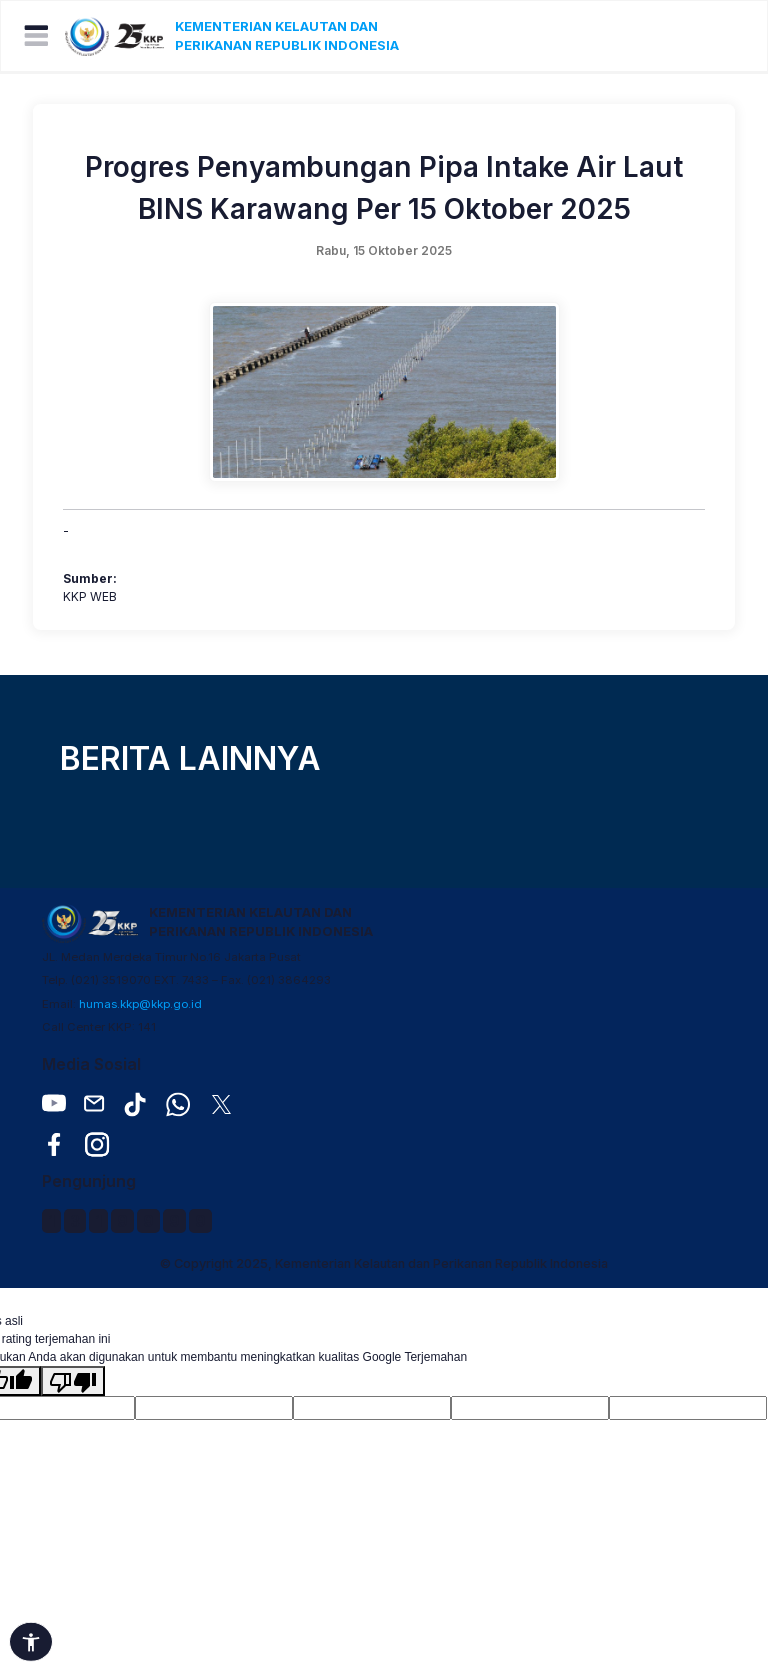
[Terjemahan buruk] (73, 1381)
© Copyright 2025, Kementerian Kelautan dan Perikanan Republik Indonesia (384, 1263)
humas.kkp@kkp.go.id (140, 1004)
